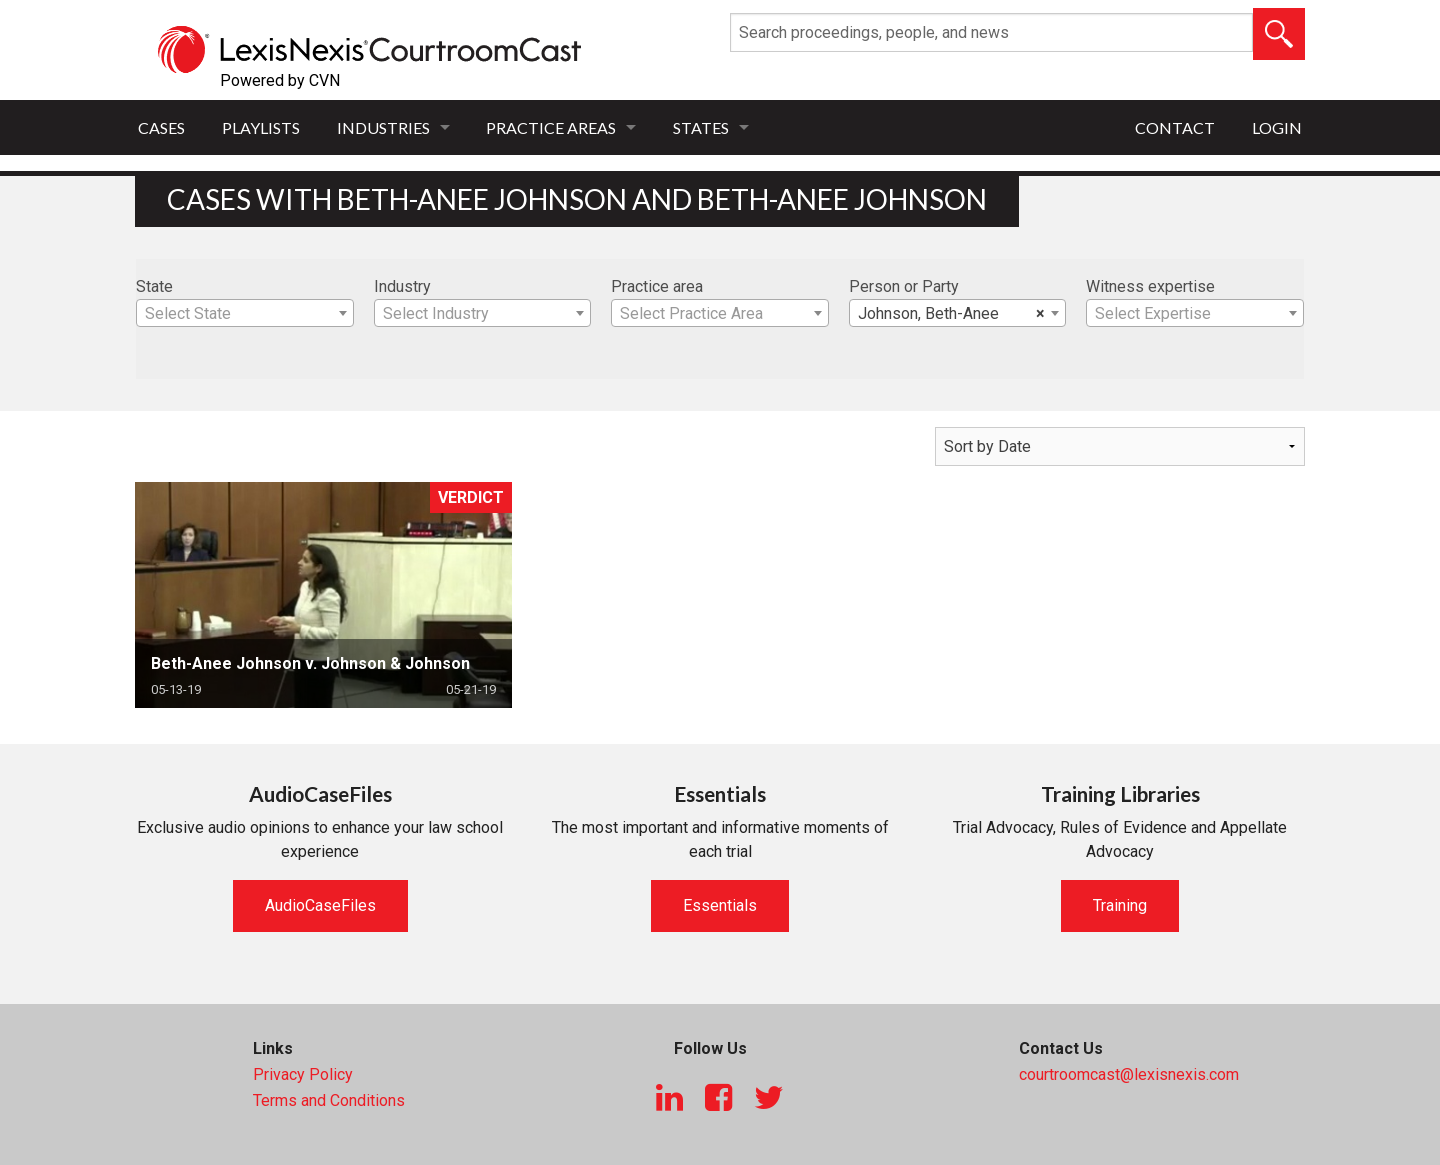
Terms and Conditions (329, 1100)
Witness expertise (1150, 286)
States (701, 127)
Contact (1175, 127)
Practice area (657, 286)
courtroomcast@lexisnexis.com (1129, 1074)
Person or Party (904, 286)
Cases (161, 127)
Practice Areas (551, 127)
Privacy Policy (303, 1074)
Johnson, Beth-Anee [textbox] (952, 314)
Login (1277, 127)
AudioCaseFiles (320, 905)
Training (1120, 905)
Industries (383, 127)
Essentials (720, 905)
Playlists (261, 127)
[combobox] (245, 313)
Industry (402, 286)
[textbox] (245, 314)
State (154, 286)
